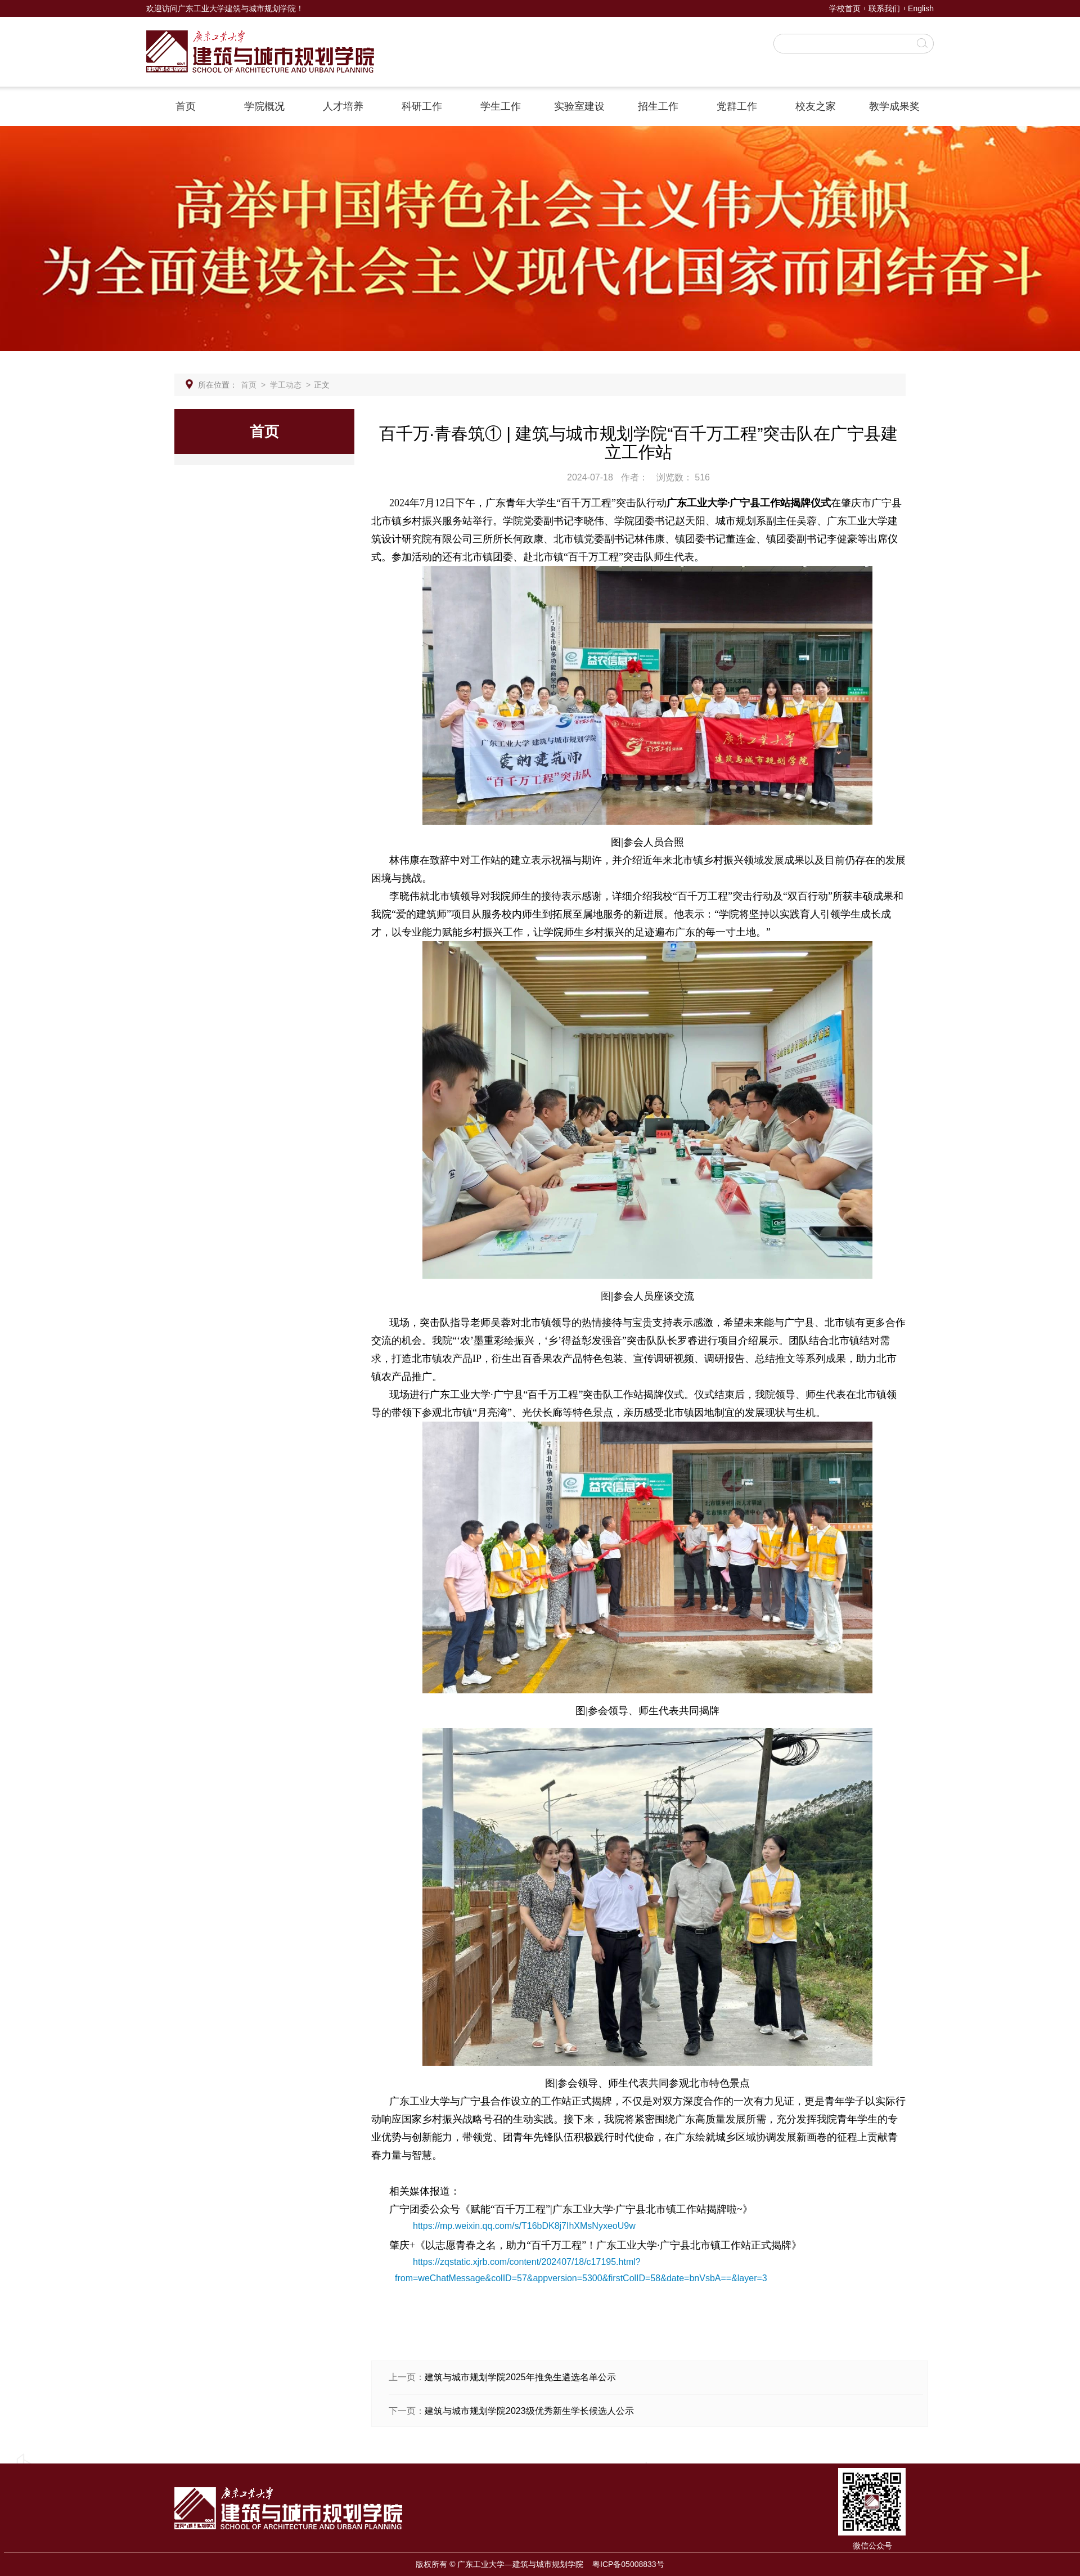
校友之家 (815, 106)
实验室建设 (579, 106)
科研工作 (422, 106)
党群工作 (737, 106)
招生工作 (658, 106)
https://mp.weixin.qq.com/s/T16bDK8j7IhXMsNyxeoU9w (524, 2226)
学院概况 (264, 106)
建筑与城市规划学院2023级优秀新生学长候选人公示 (529, 2411)
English (921, 8)
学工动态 (286, 384)
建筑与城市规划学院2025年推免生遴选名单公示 (520, 2377)
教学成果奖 (894, 106)
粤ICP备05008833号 (628, 2564)
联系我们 (884, 8)
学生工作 (500, 106)
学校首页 (845, 8)
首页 (186, 106)
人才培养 (343, 106)
